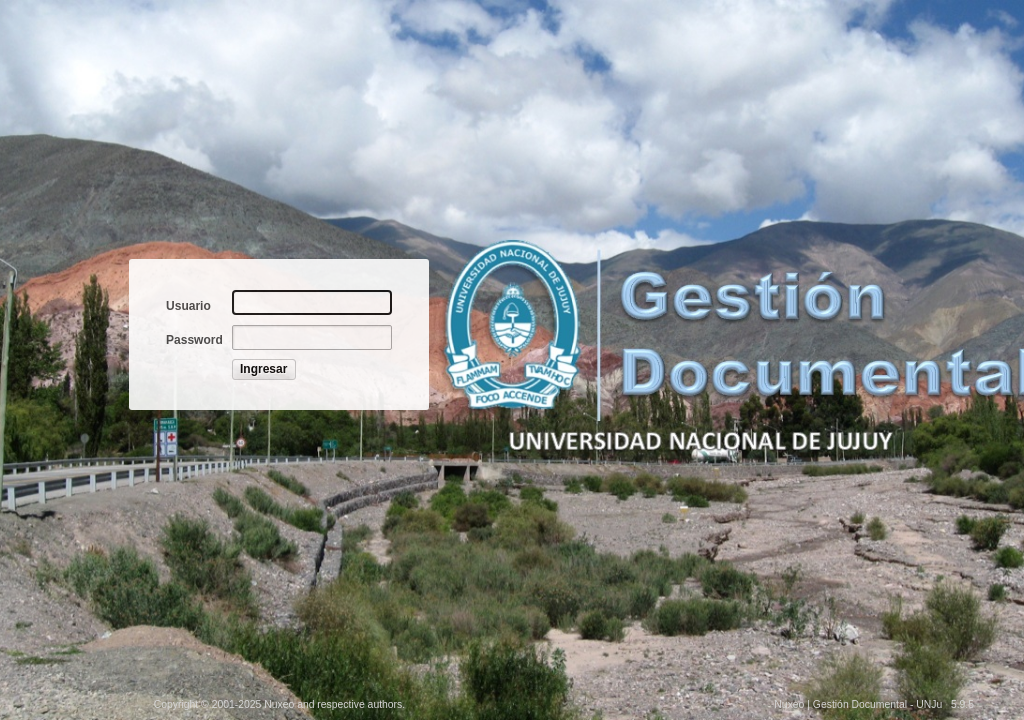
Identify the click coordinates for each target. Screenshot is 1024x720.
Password (194, 340)
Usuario (188, 306)
